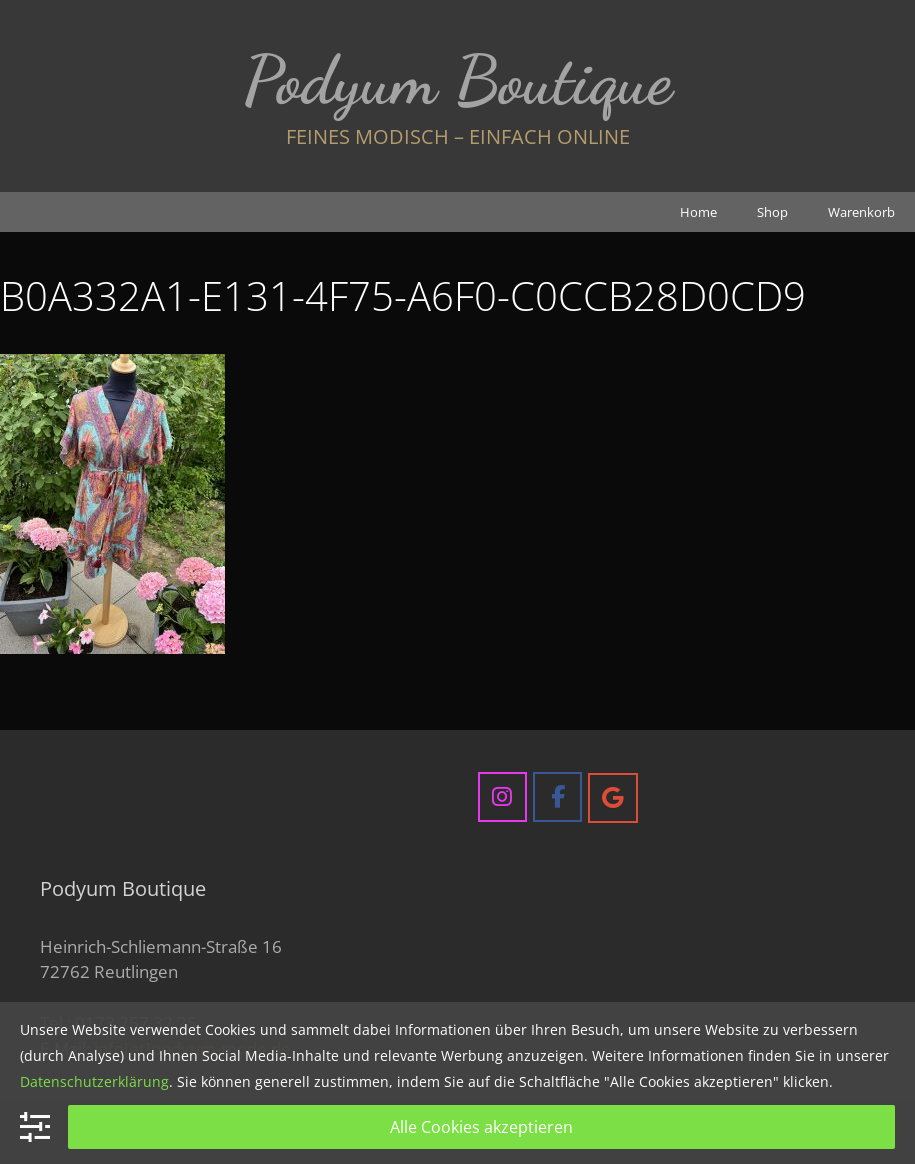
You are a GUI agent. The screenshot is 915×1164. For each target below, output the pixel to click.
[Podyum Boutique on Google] (612, 797)
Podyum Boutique (457, 80)
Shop (772, 212)
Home (698, 212)
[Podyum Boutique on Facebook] (557, 796)
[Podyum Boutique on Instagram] (502, 796)
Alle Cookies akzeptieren (481, 1127)
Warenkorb (861, 212)
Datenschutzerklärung (94, 1081)
